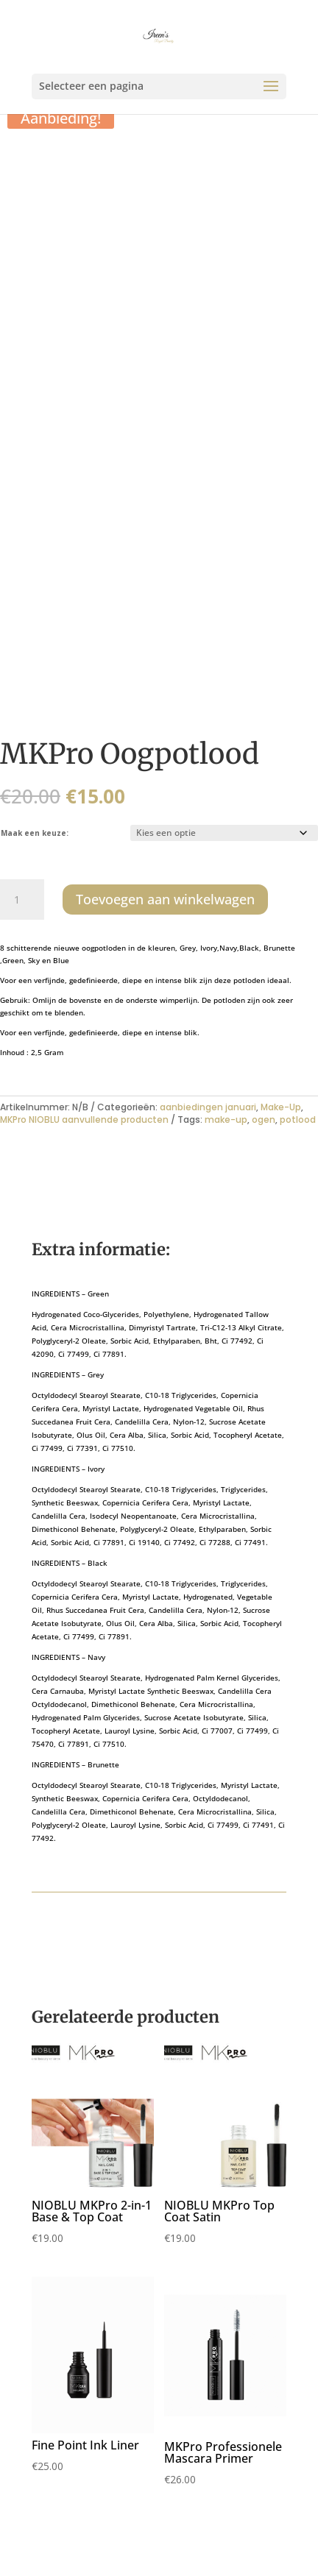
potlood (298, 1119)
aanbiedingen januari (208, 1107)
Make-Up (281, 1107)
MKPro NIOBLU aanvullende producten (84, 1119)
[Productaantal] (22, 899)
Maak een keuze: (34, 833)
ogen (263, 1119)
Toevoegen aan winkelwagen (165, 899)
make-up (226, 1119)
